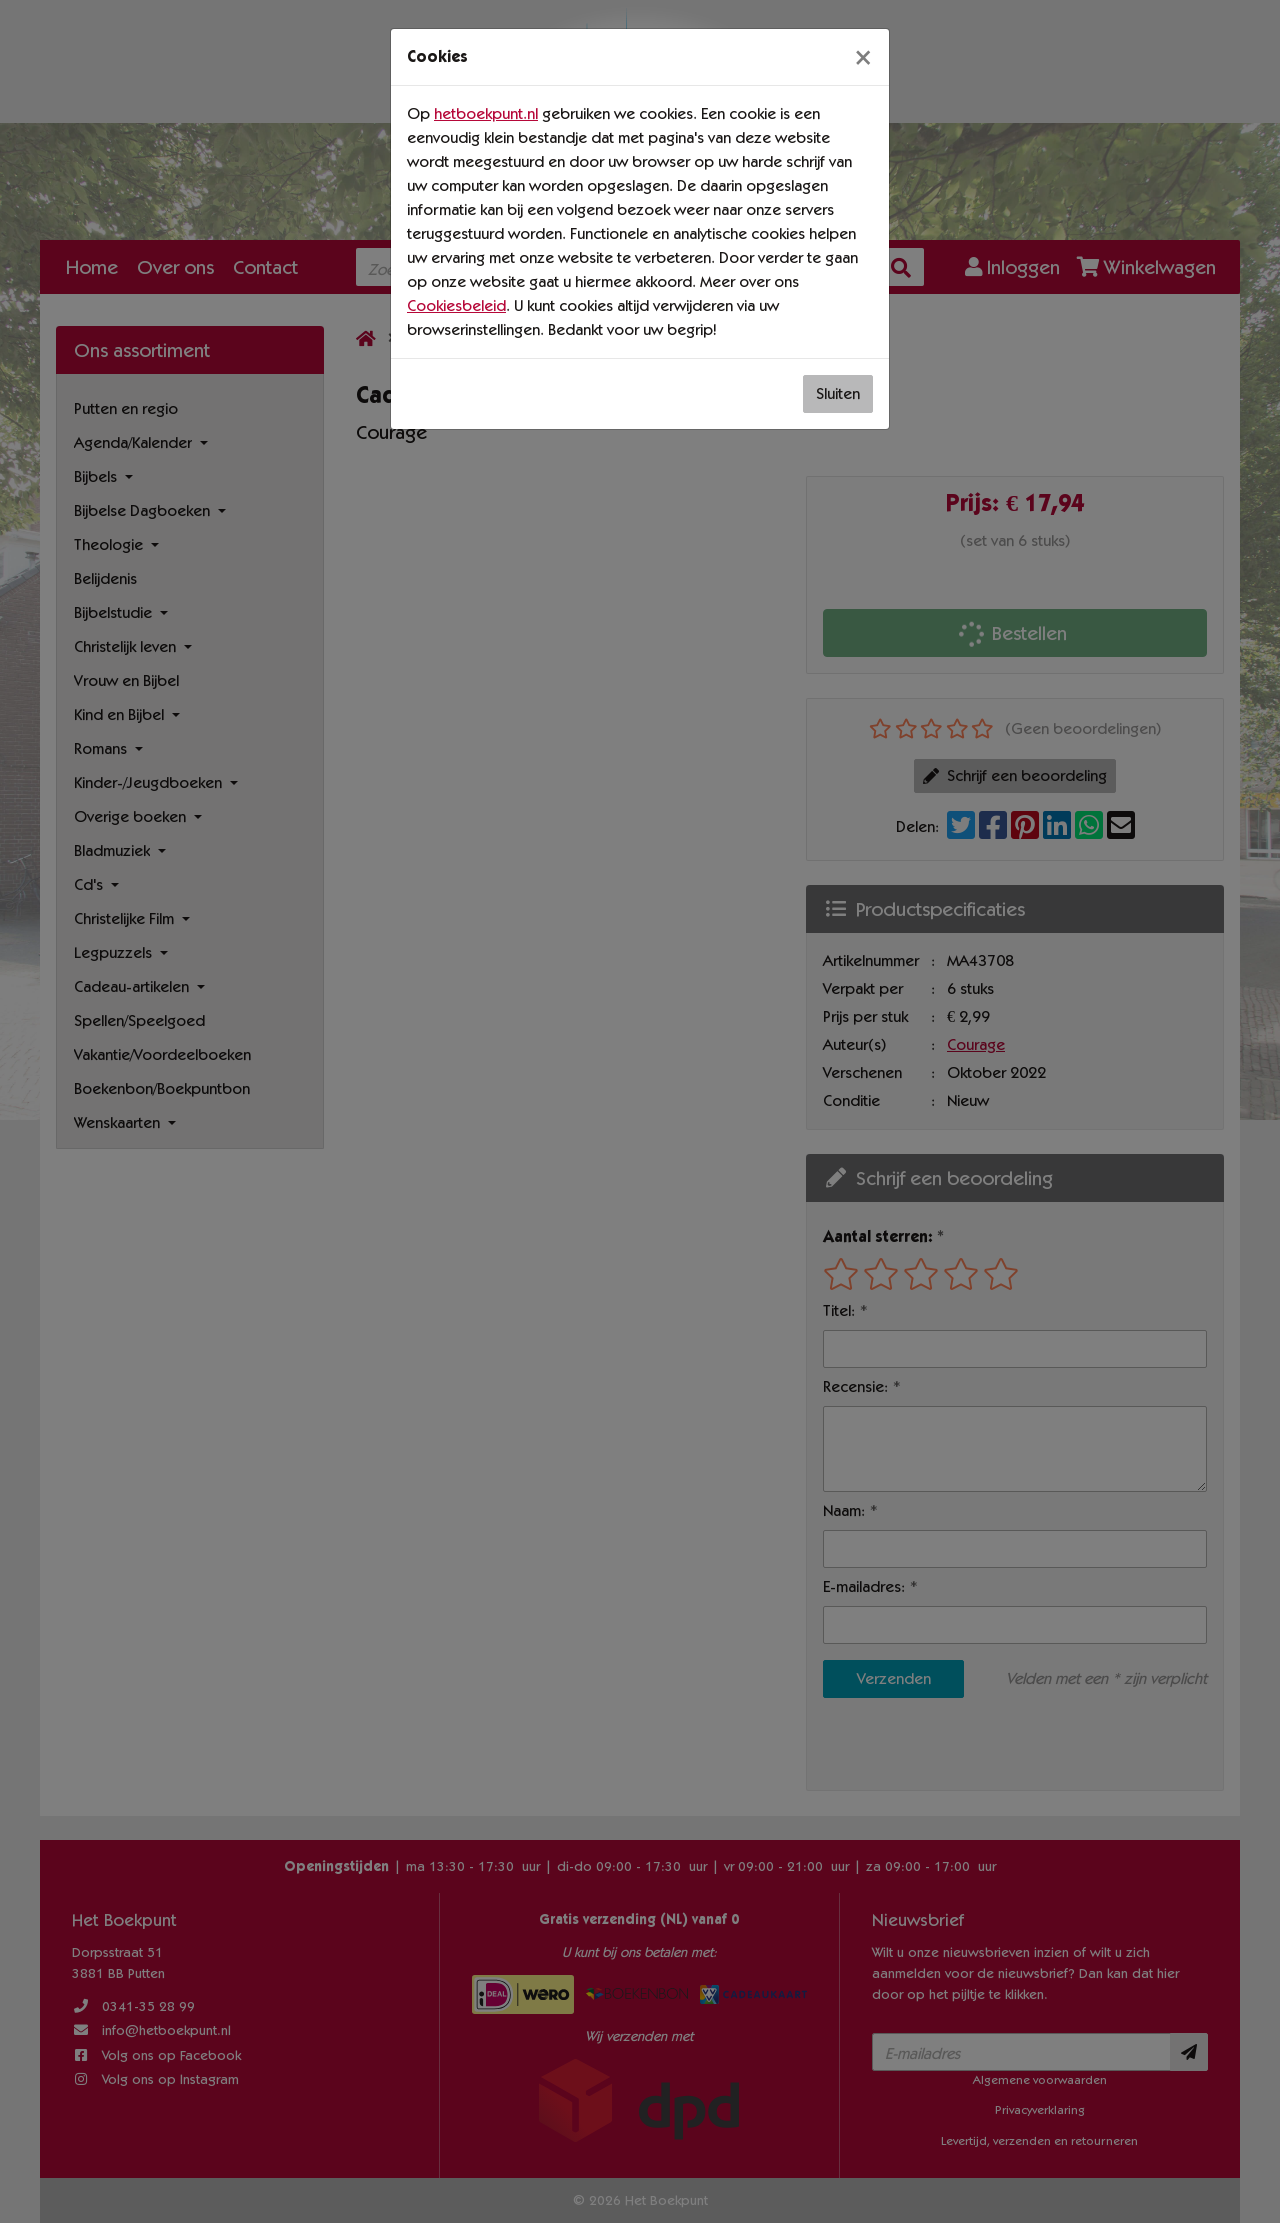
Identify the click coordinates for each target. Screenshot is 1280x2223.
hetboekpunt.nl (486, 113)
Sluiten (838, 393)
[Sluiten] (863, 57)
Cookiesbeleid (456, 305)
